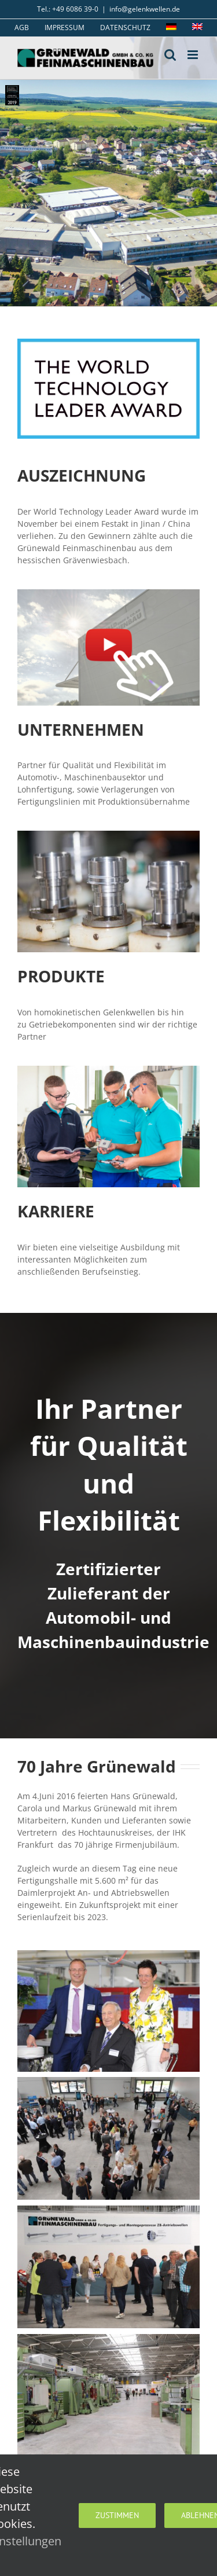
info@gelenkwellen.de (144, 9)
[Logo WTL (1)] (108, 342)
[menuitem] (171, 27)
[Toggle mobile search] (170, 55)
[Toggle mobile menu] (193, 55)
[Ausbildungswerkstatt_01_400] (108, 1069)
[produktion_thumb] (108, 834)
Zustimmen (117, 2515)
